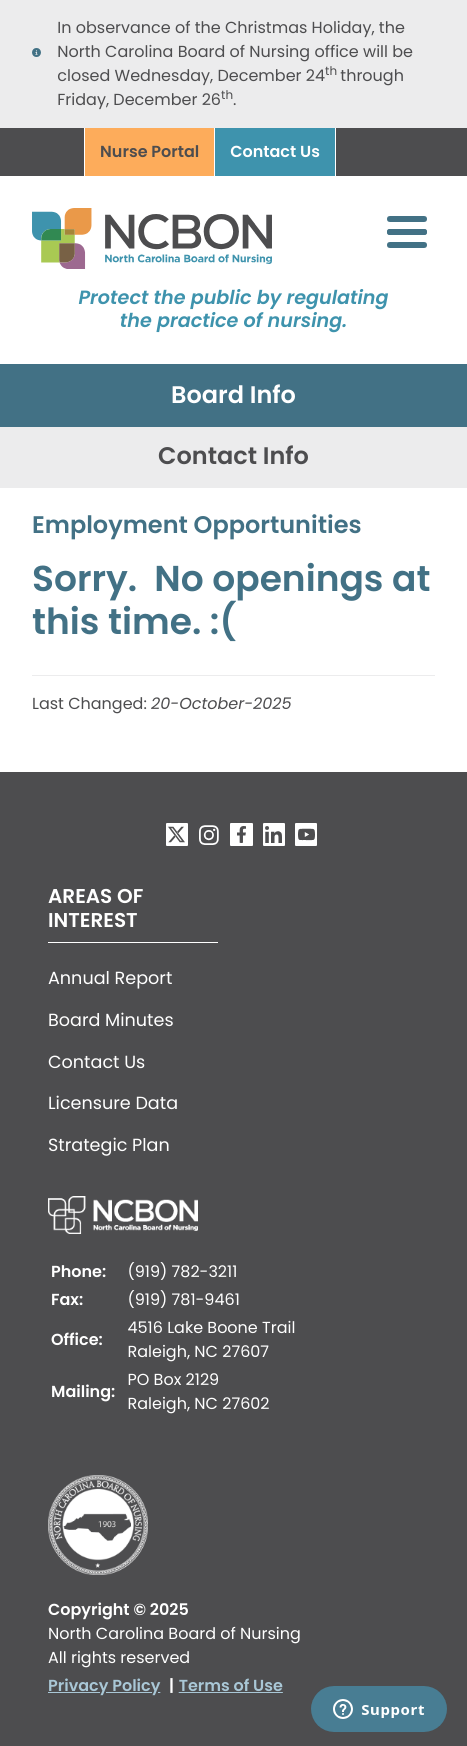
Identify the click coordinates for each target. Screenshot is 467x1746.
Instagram (209, 834)
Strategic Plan (109, 1146)
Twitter (177, 834)
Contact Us (275, 151)
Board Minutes (111, 1021)
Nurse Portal (149, 151)
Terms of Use (231, 1685)
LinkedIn (274, 834)
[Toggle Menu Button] (407, 232)
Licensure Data (113, 1104)
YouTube (306, 834)
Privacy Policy (104, 1685)
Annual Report (110, 979)
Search (367, 153)
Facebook (241, 834)
